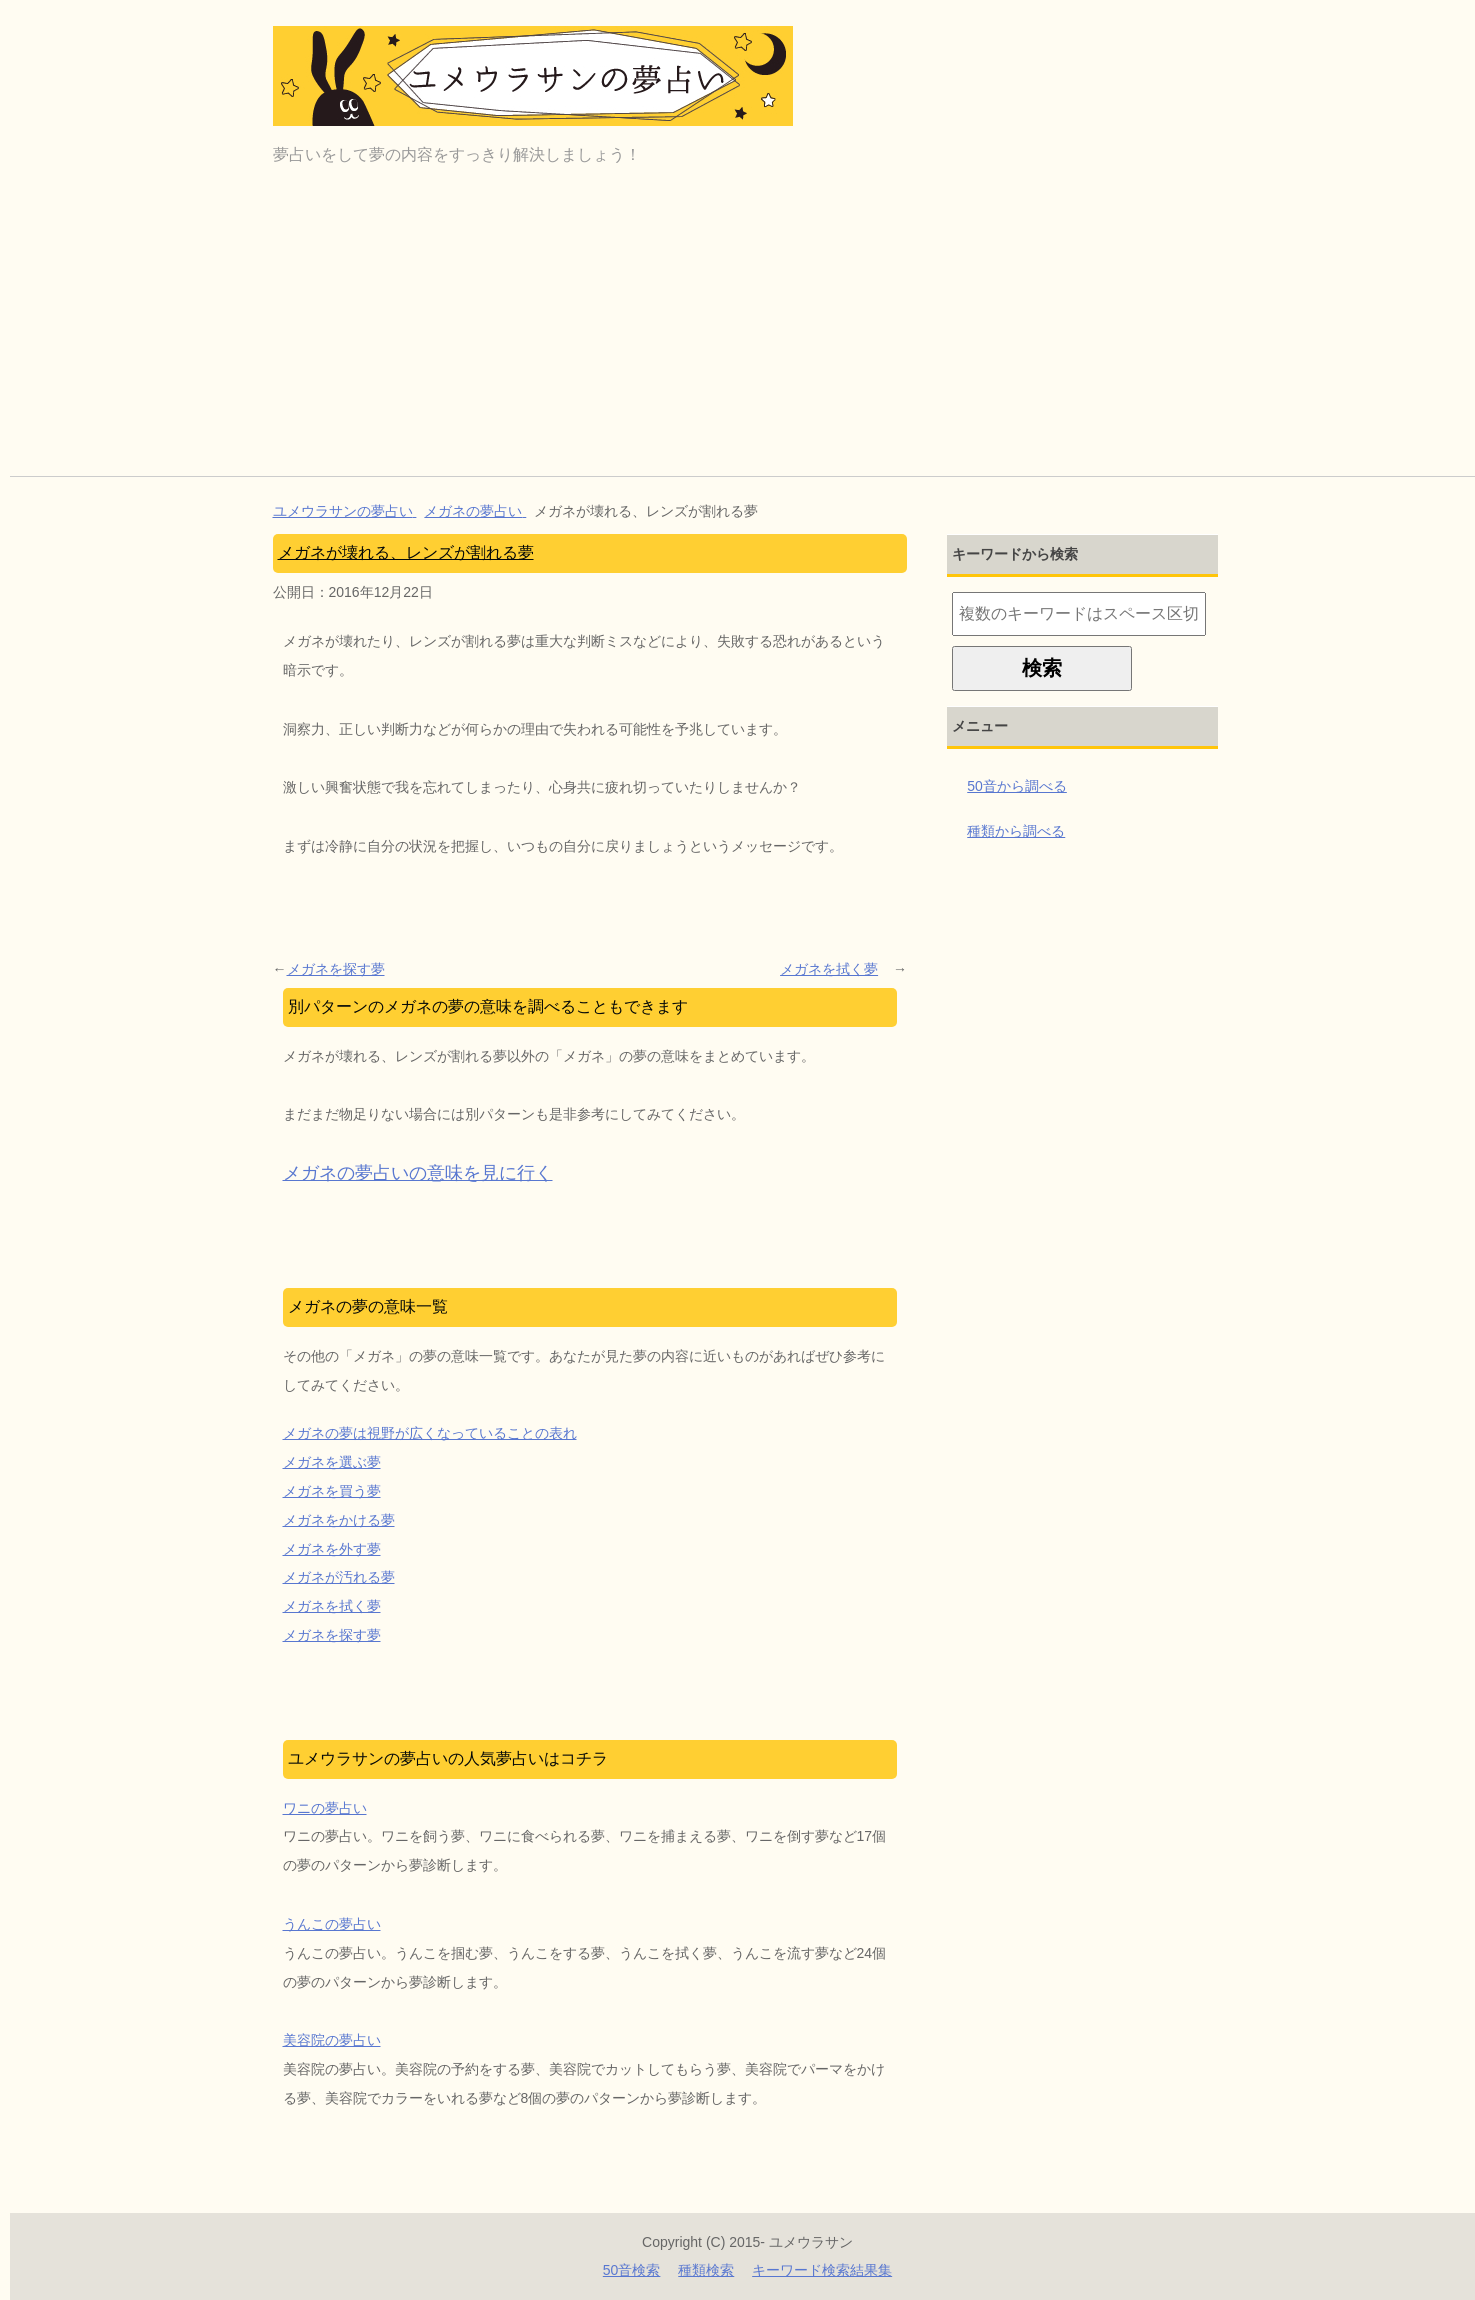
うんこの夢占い (332, 1924)
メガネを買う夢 (332, 1491)
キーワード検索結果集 (822, 2270)
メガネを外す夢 (332, 1549)
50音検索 (632, 2270)
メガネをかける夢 (339, 1520)
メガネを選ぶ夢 (332, 1462)
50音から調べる (1017, 786)
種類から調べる (1016, 831)
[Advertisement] (748, 326)
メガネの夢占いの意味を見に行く (418, 1173)
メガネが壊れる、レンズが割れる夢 (406, 552)
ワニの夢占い (325, 1808)
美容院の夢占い (332, 2040)
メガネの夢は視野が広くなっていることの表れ (430, 1433)
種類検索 (706, 2270)
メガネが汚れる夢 (339, 1577)
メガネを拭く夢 (829, 969)
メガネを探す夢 (336, 969)
